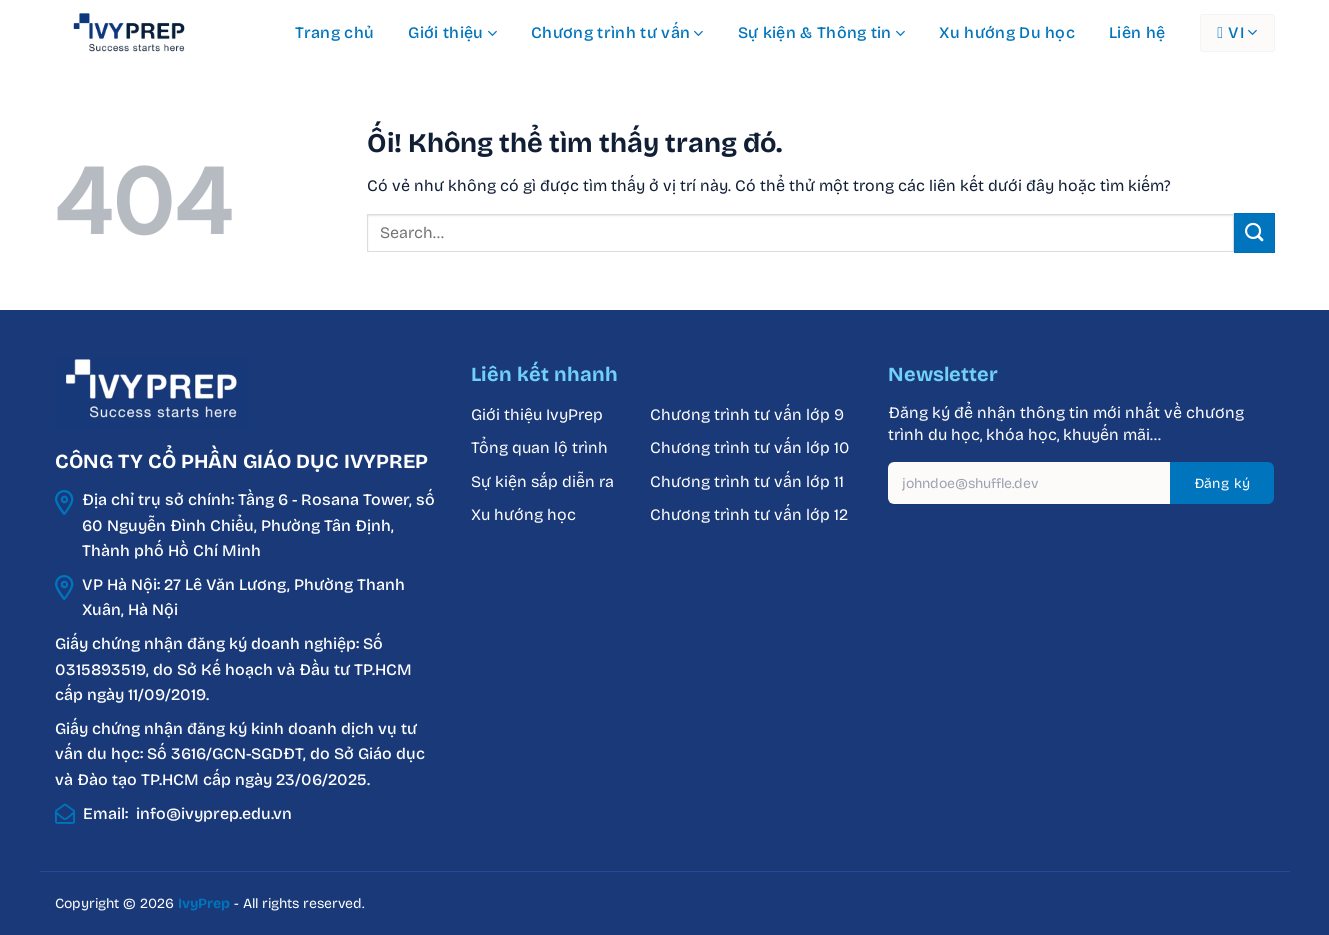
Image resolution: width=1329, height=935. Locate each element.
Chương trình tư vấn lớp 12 (749, 514)
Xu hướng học (523, 514)
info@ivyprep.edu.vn (214, 813)
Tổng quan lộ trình (539, 447)
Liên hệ (1137, 32)
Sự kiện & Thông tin (822, 33)
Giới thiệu (452, 33)
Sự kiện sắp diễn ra (542, 481)
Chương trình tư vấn (617, 33)
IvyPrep (204, 903)
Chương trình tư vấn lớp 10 (749, 447)
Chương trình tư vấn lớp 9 (749, 414)
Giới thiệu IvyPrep (537, 414)
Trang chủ (335, 32)
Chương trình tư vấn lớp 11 (747, 481)
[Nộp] (1254, 232)
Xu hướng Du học (1007, 32)
